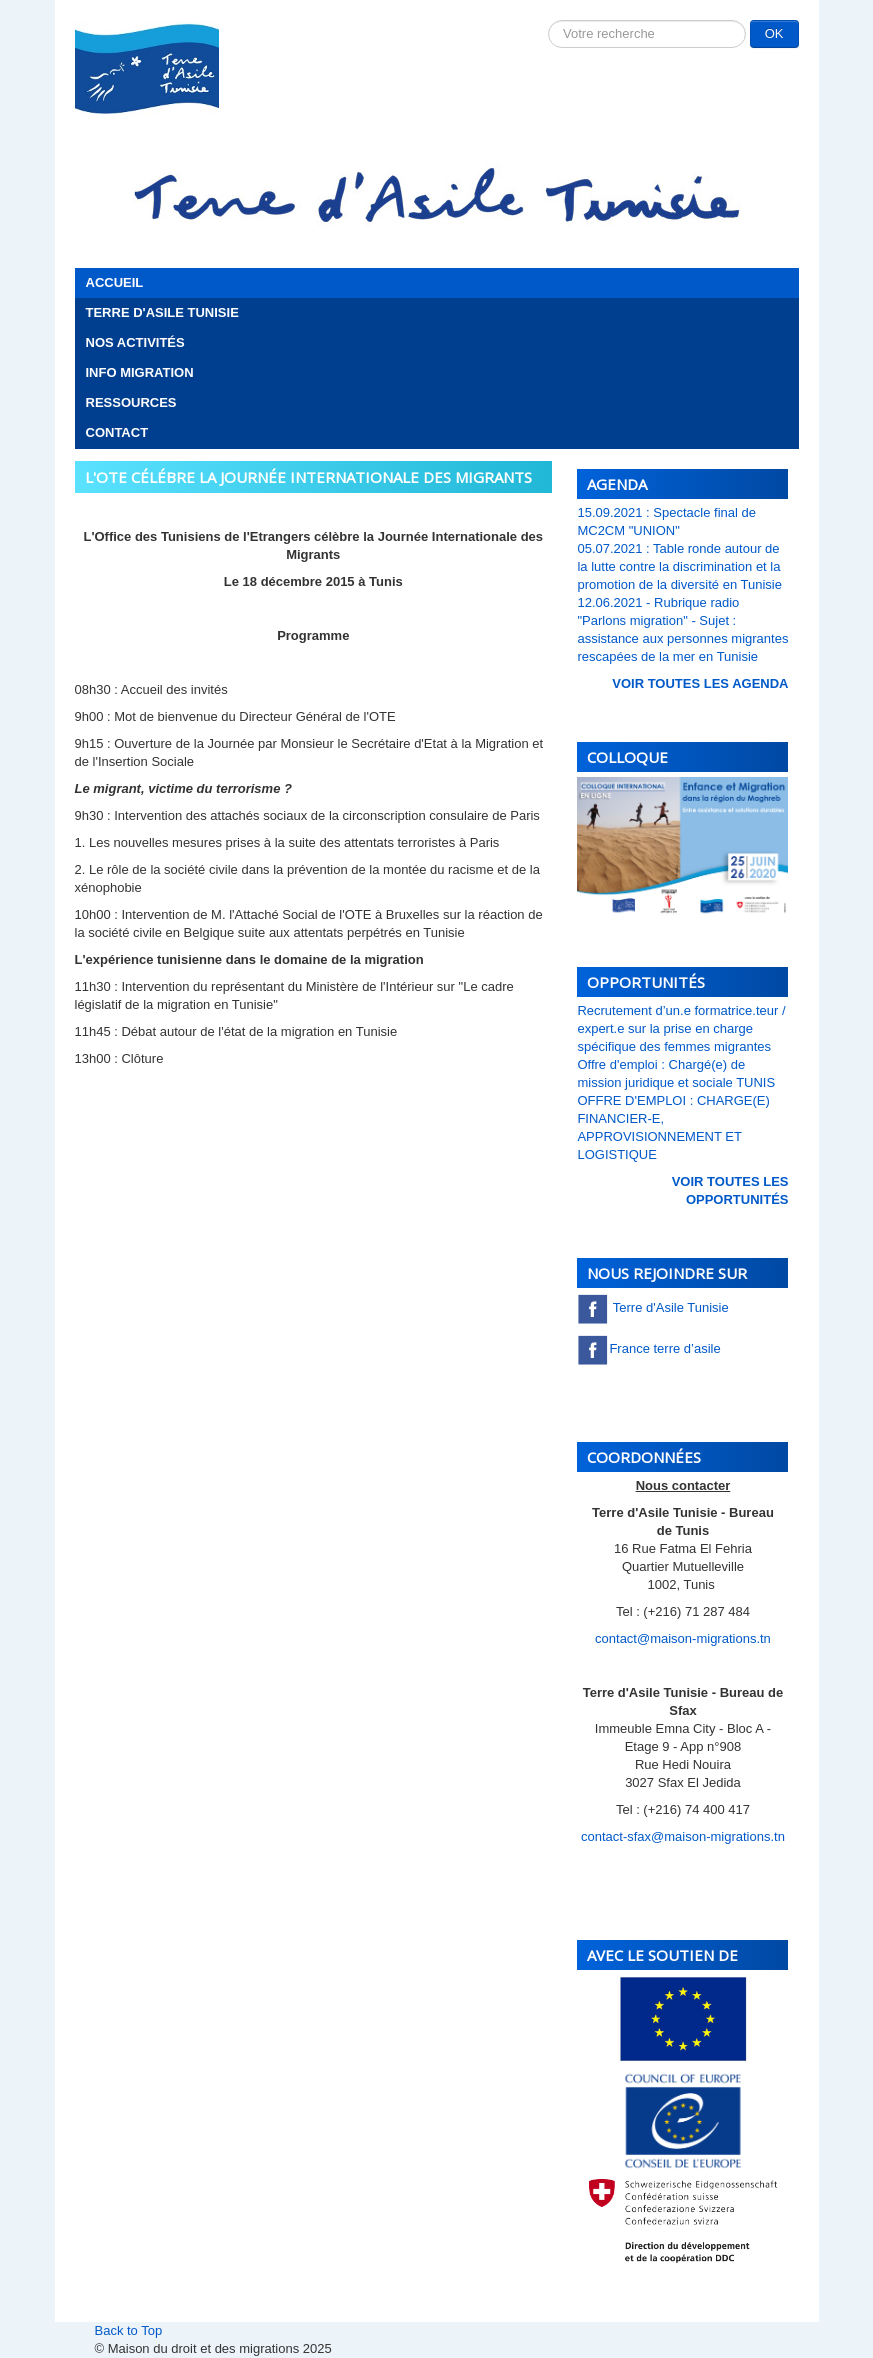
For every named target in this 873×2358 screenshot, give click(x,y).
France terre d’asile (648, 1348)
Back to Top (129, 2330)
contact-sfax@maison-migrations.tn (683, 1836)
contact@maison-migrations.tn (683, 1638)
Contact (117, 432)
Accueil (115, 282)
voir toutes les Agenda (700, 683)
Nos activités (135, 342)
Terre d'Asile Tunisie (162, 312)
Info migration (140, 372)
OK (774, 33)
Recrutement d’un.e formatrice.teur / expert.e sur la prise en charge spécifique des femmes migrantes (681, 1028)
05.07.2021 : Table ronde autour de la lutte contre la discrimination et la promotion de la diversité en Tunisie (679, 566)
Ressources (131, 402)
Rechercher (548, 20)
